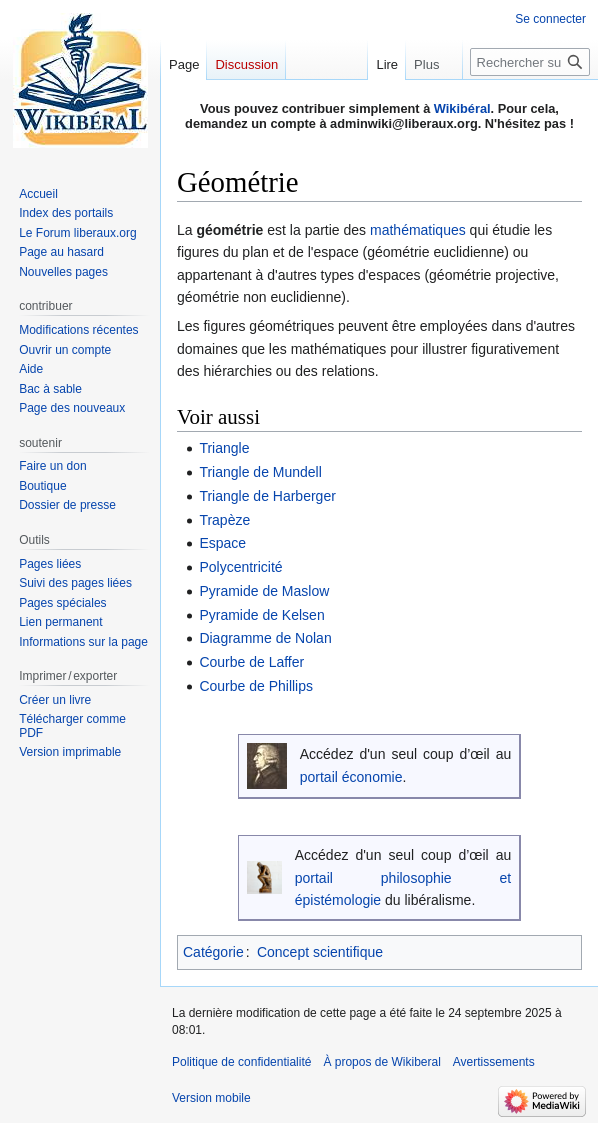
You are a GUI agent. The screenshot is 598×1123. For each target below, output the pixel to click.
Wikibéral (462, 108)
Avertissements (494, 1062)
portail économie (351, 777)
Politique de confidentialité (241, 1062)
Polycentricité (240, 567)
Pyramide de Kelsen (261, 615)
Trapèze (224, 520)
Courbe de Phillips (256, 686)
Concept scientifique (320, 952)
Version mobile (211, 1098)
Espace (222, 543)
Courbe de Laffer (251, 662)
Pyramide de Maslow (264, 591)
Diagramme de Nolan (265, 638)
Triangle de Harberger (267, 496)
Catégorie (213, 952)
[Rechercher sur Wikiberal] (530, 62)
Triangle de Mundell (260, 472)
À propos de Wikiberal (381, 1062)
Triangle (224, 448)
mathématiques (418, 230)
